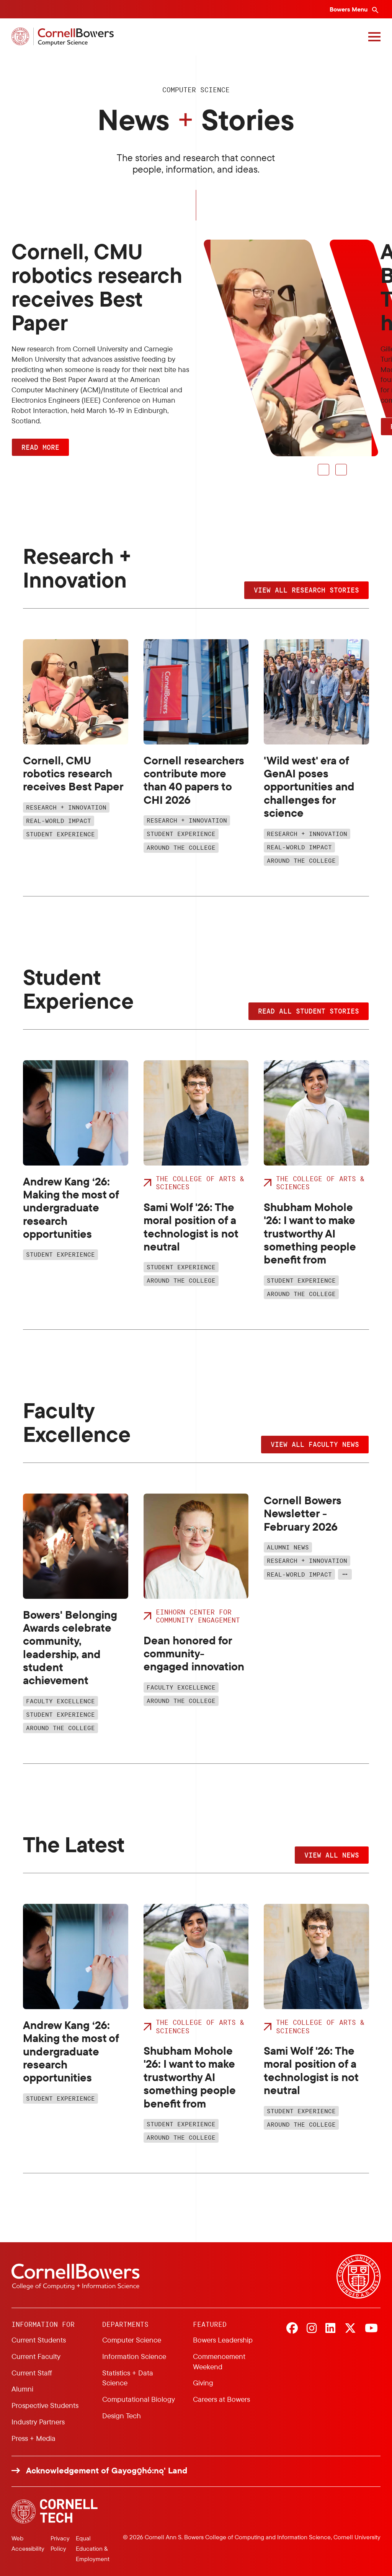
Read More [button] (40, 447)
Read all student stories (308, 1010)
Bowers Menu (349, 9)
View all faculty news (315, 1444)
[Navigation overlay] (374, 36)
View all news (331, 1854)
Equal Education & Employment (92, 2548)
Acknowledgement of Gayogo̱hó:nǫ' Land (106, 2470)
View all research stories (306, 589)
